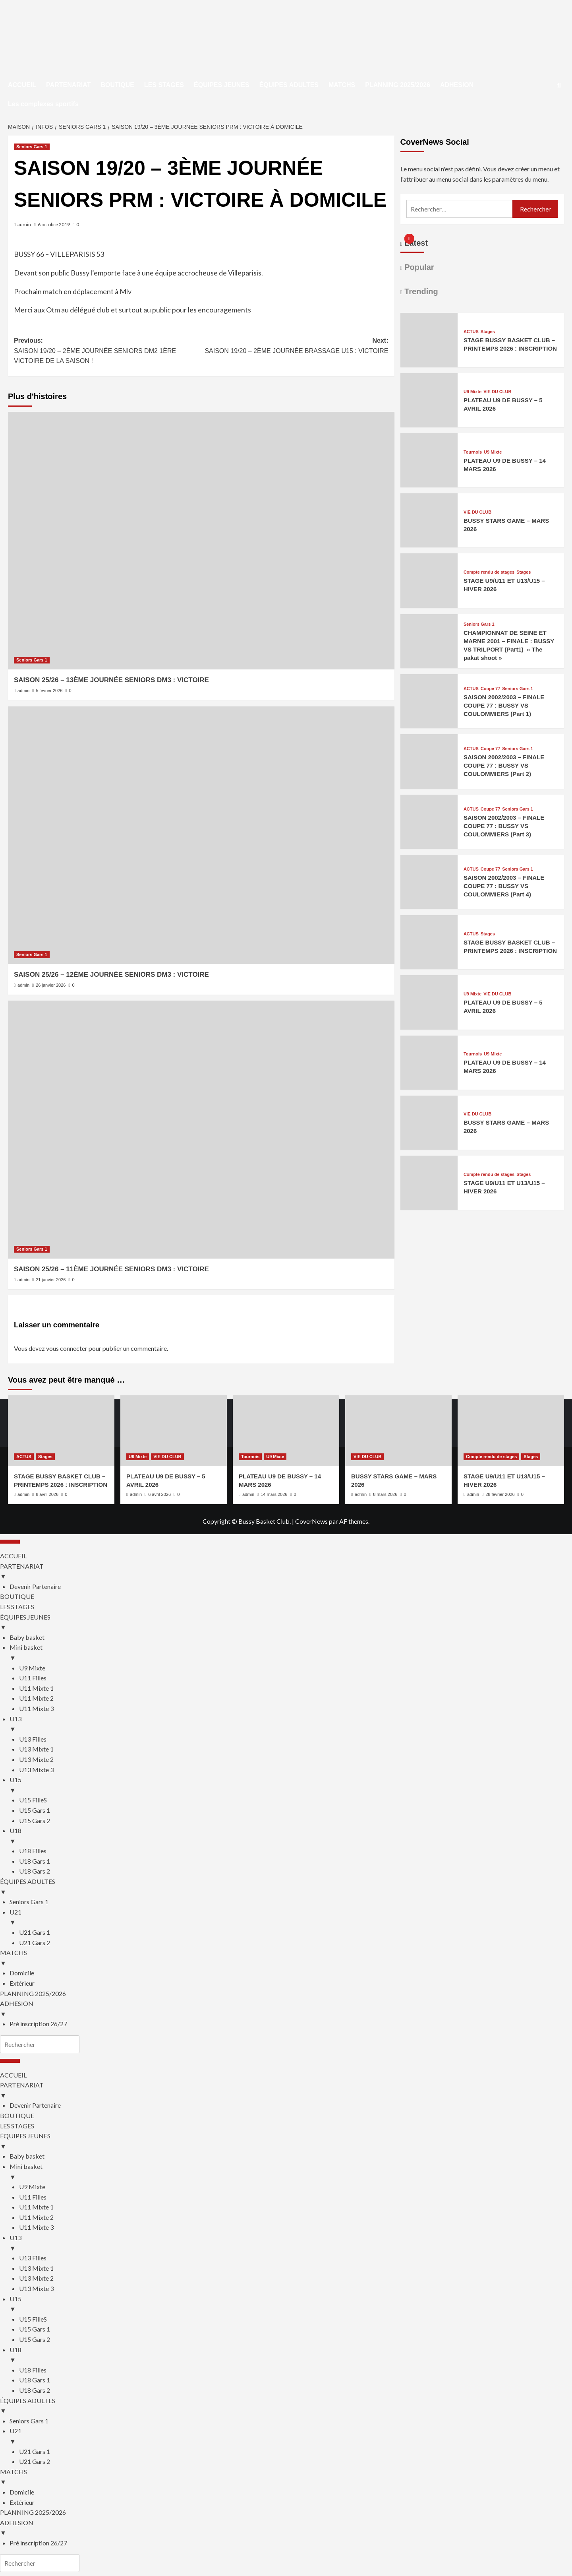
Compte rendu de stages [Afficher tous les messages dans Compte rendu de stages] (489, 572)
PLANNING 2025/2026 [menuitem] (33, 1993)
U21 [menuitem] (291, 1917)
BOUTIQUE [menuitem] (17, 1596)
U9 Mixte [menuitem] (32, 1668)
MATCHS (342, 84)
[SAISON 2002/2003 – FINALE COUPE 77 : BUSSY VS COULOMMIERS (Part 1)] (429, 723)
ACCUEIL (22, 84)
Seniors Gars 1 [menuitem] (29, 1901)
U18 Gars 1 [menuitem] (34, 1861)
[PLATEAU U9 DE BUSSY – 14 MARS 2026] (429, 482)
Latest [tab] (415, 243)
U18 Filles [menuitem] (32, 1850)
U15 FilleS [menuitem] (33, 1800)
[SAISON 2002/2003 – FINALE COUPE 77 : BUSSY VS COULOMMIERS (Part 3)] (429, 843)
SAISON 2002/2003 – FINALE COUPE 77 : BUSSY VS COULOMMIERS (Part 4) (504, 886)
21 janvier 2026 (51, 1279)
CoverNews (311, 1521)
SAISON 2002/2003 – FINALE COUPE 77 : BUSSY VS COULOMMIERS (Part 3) (504, 826)
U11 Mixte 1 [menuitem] (36, 1688)
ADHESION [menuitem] (286, 2009)
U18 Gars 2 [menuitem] (34, 1871)
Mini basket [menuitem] (291, 1652)
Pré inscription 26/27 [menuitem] (38, 2023)
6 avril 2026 (159, 1494)
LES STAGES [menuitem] (17, 1606)
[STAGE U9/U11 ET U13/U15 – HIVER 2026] (429, 602)
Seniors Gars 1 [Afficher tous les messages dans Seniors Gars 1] (31, 146)
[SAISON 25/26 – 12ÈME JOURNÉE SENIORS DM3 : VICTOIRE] (201, 835)
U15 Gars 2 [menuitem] (34, 1820)
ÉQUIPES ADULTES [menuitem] (286, 1887)
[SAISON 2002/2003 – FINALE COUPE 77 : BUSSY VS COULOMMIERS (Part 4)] (429, 903)
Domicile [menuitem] (22, 1973)
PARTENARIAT (68, 84)
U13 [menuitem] (291, 1724)
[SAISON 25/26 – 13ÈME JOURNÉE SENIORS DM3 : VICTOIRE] (201, 540)
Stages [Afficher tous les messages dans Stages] (488, 332)
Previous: (107, 351)
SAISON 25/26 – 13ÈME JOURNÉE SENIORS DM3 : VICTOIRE (111, 680)
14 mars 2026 (274, 1494)
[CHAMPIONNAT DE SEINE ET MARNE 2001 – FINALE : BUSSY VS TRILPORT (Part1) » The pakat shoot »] (429, 663)
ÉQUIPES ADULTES (289, 84)
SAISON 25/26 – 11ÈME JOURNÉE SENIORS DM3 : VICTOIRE (111, 1269)
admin (24, 224)
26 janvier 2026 (51, 985)
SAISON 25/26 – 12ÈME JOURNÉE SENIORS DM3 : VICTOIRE (111, 974)
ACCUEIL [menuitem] (13, 1556)
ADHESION (456, 84)
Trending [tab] (420, 291)
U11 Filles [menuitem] (32, 1678)
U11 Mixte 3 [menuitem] (36, 1708)
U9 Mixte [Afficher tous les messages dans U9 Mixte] (472, 392)
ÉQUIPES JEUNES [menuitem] (286, 1622)
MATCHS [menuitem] (286, 1958)
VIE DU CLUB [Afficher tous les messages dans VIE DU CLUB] (497, 392)
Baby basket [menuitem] (27, 1637)
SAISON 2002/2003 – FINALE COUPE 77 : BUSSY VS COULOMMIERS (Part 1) (504, 705)
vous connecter (66, 1348)
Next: (294, 346)
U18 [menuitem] (291, 1836)
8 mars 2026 (385, 1494)
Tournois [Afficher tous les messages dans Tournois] (473, 452)
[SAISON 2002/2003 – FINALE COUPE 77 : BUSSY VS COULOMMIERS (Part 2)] (429, 783)
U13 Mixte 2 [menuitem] (36, 1759)
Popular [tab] (418, 267)
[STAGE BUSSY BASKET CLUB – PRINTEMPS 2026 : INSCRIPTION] (429, 362)
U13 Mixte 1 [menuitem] (36, 1749)
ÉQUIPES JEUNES (221, 84)
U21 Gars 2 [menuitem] (34, 1942)
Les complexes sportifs (43, 104)
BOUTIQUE (117, 84)
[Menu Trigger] (10, 1542)
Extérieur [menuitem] (22, 1983)
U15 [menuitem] (291, 1785)
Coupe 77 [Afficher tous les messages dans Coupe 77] (490, 689)
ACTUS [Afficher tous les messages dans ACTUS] (471, 332)
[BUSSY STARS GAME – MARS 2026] (429, 542)
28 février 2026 (499, 1494)
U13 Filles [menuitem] (32, 1739)
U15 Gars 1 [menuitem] (34, 1810)
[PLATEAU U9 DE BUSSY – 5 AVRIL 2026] (429, 422)
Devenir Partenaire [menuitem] (35, 1586)
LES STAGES (164, 84)
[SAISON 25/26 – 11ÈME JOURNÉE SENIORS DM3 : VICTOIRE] (201, 1129)
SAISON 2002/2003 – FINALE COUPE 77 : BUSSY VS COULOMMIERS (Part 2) (504, 765)
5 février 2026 (49, 690)
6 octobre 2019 (54, 224)
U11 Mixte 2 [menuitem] (36, 1698)
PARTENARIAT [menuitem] (286, 1571)
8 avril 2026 (47, 1494)
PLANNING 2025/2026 (397, 84)
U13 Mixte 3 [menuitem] (36, 1769)
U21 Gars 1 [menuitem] (34, 1932)
